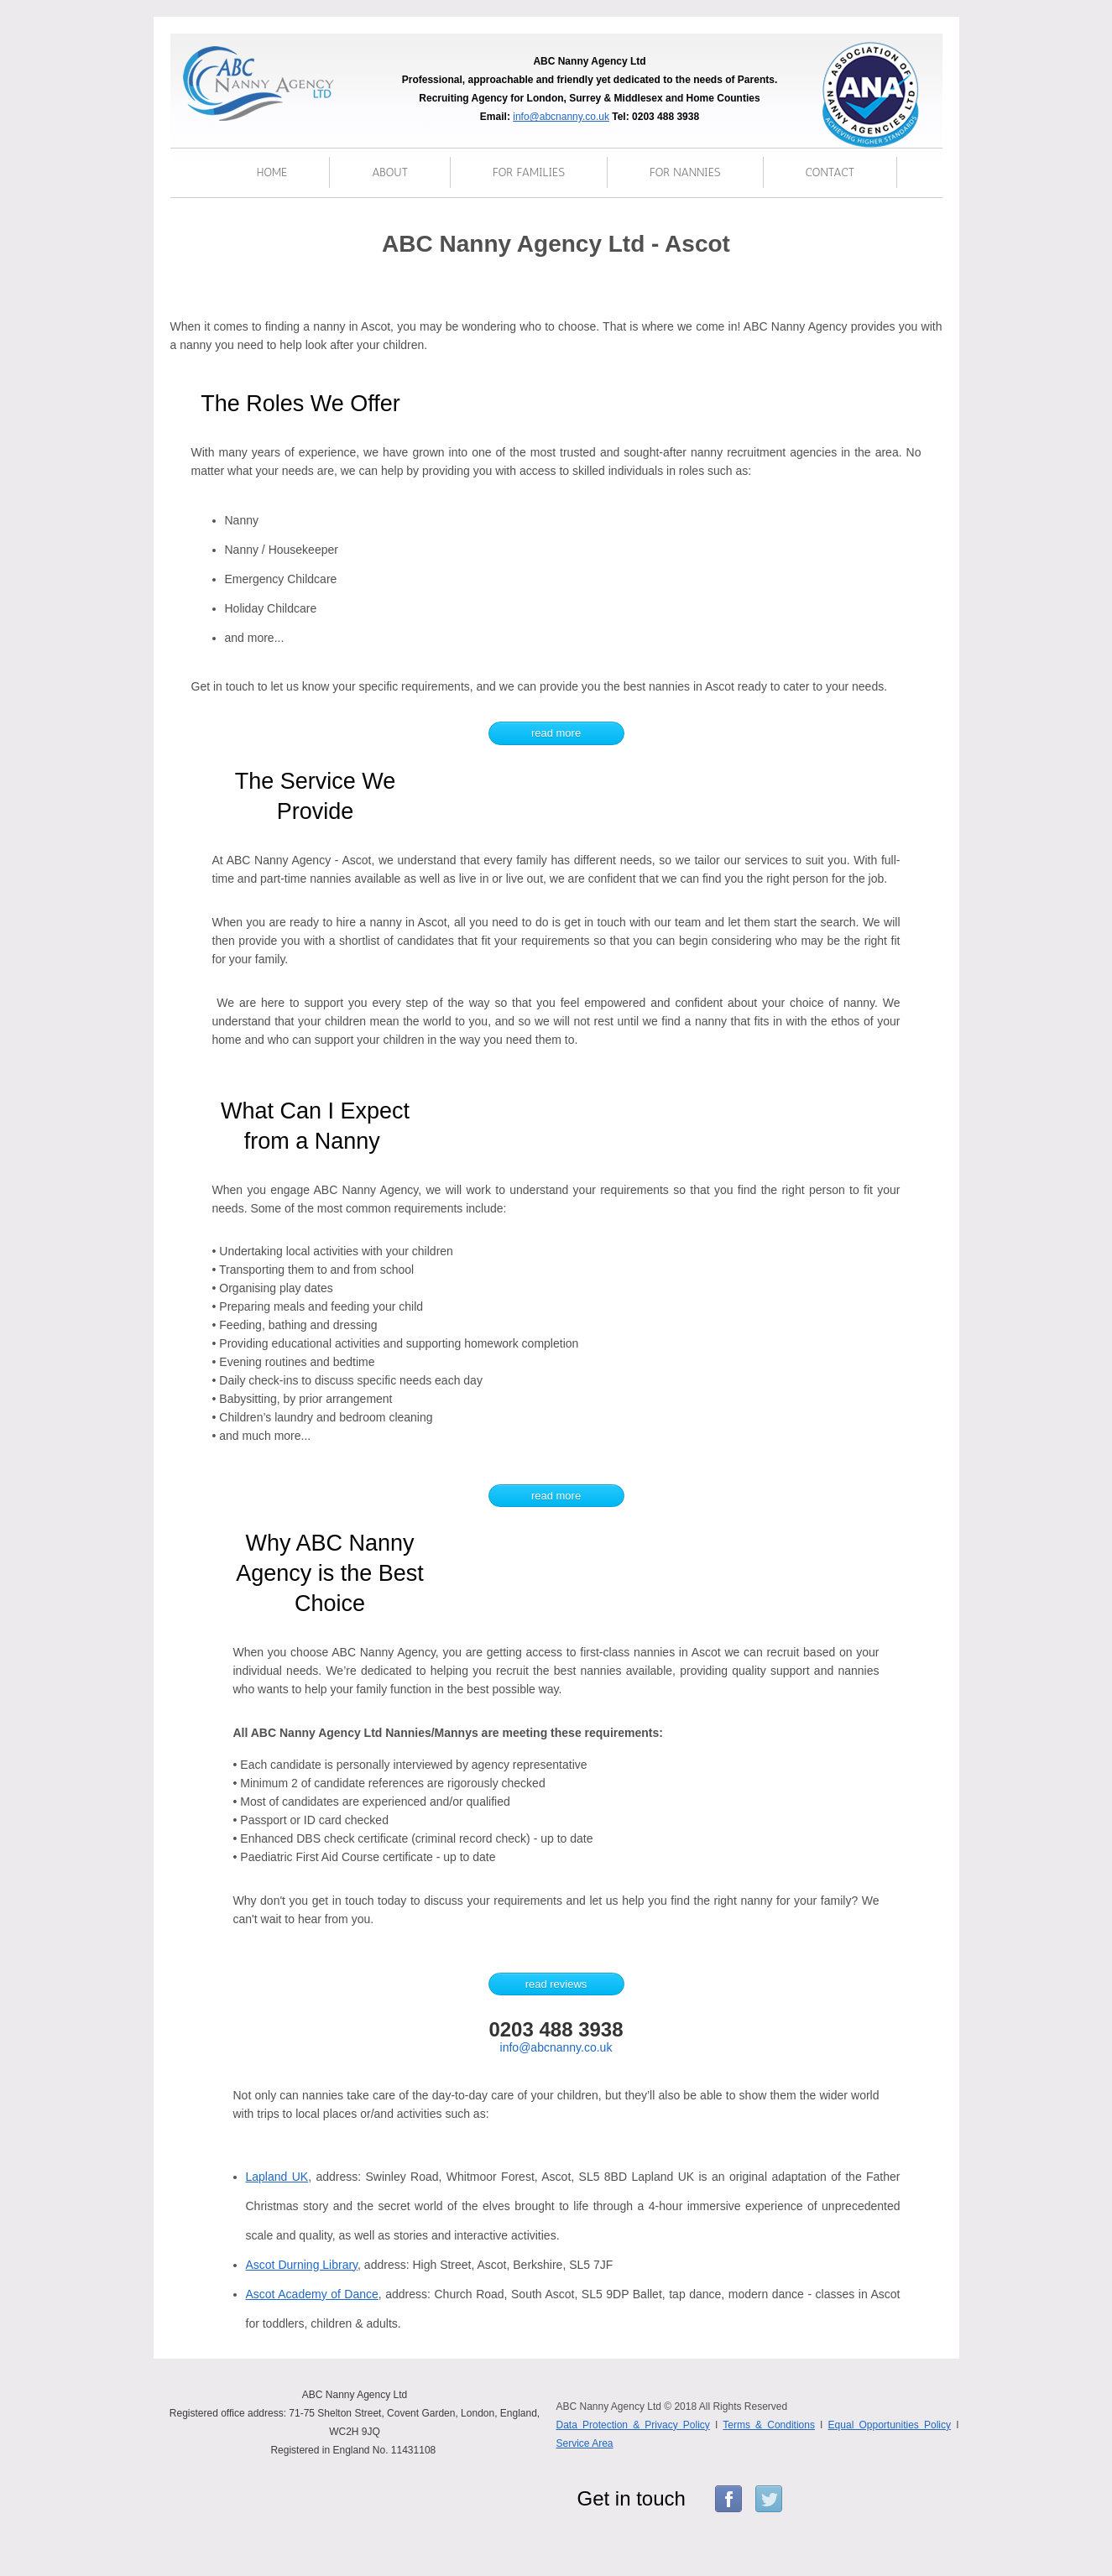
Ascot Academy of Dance (312, 2294)
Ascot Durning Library (302, 2264)
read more (556, 733)
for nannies (685, 172)
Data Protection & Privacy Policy (633, 2425)
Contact (830, 172)
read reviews (556, 1984)
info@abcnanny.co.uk (561, 117)
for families (529, 172)
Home (272, 172)
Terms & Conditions (769, 2425)
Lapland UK (277, 2176)
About (390, 172)
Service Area (584, 2443)
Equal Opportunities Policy (889, 2425)
